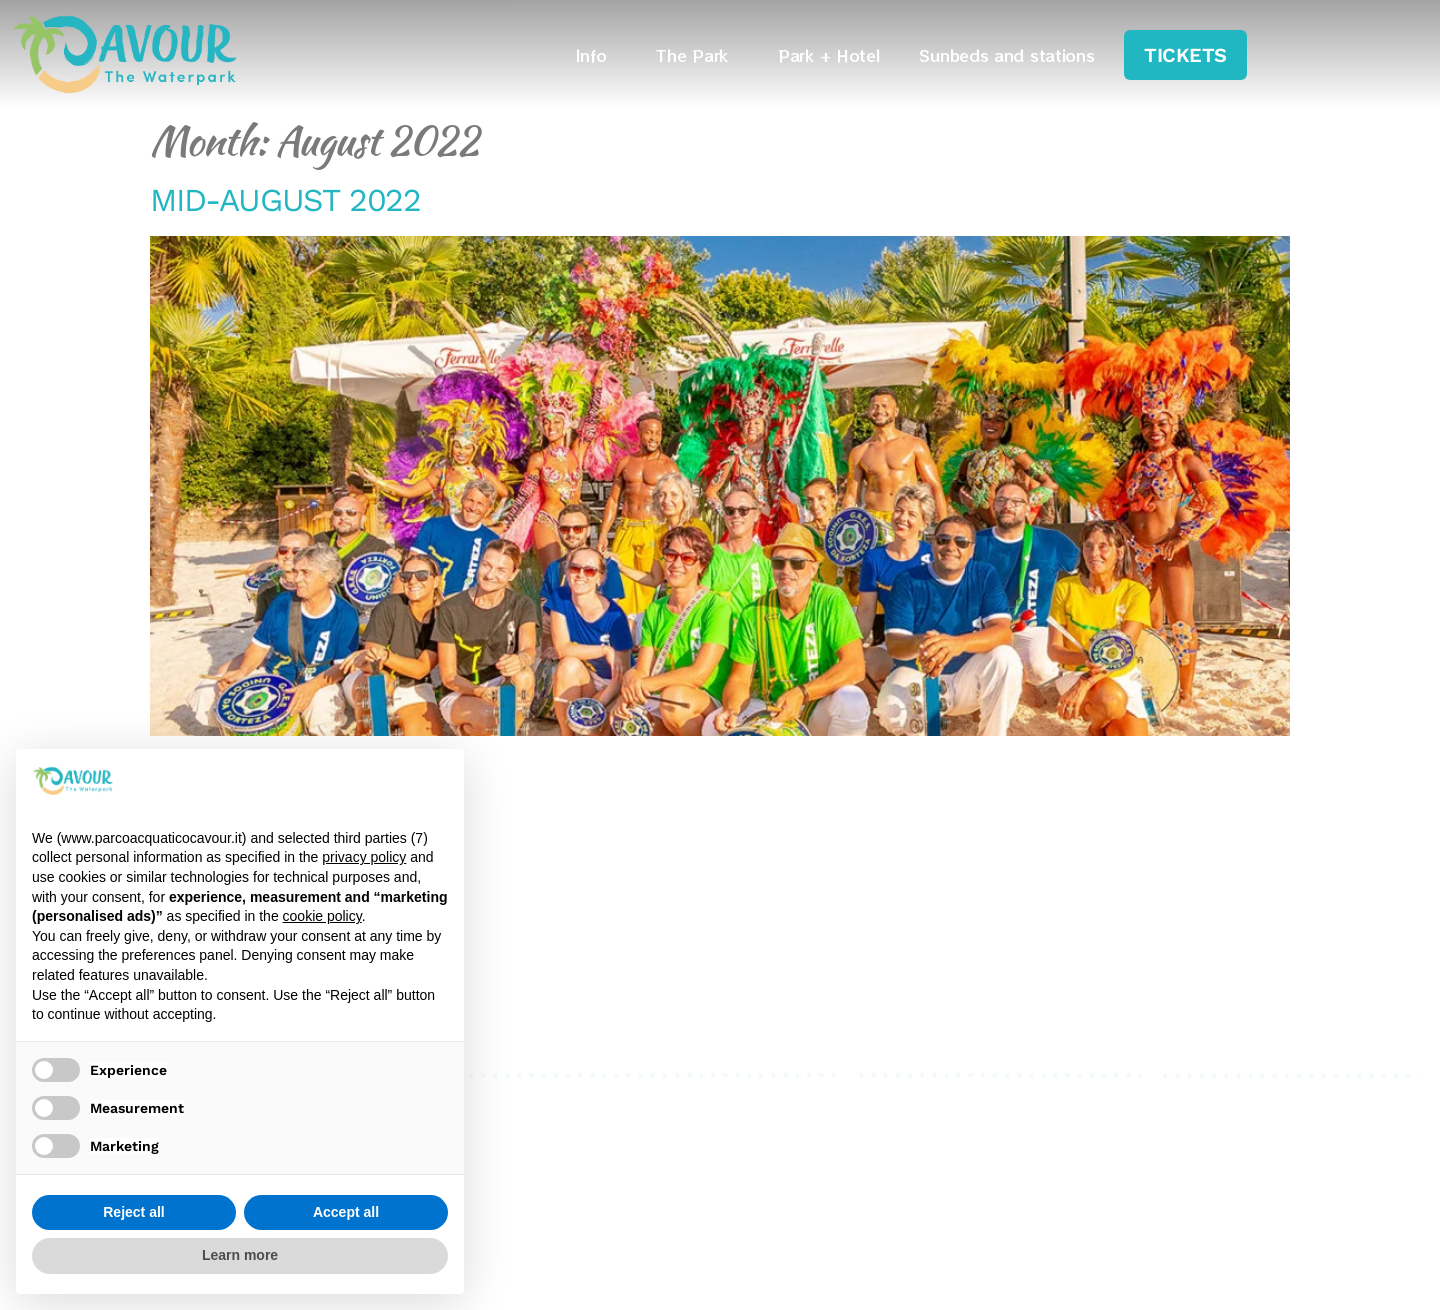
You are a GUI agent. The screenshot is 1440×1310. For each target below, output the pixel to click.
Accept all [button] (346, 1212)
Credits (887, 1149)
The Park (697, 55)
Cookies (889, 1125)
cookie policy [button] (322, 916)
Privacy (886, 1101)
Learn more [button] (240, 1255)
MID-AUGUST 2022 (285, 200)
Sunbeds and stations (1006, 55)
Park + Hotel (828, 55)
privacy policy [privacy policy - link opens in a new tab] (364, 857)
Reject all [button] (133, 1212)
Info (596, 55)
